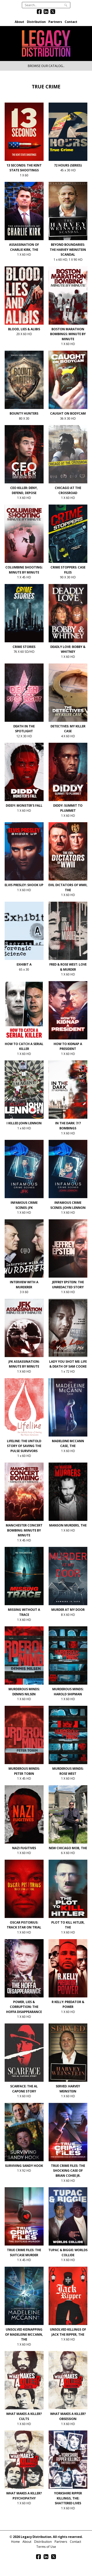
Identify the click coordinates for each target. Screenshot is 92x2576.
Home (15, 2541)
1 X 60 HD (24, 219)
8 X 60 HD (68, 1582)
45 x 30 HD (68, 137)
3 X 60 (24, 1256)
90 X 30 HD (68, 541)
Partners (55, 22)
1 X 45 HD (24, 541)
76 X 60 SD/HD (24, 619)
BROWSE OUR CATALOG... (46, 66)
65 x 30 (24, 936)
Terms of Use (46, 2547)
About (19, 22)
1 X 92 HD (24, 2138)
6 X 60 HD (68, 1820)
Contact (71, 22)
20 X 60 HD (24, 301)
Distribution (36, 22)
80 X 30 (24, 385)
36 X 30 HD (68, 385)
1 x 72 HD (68, 1336)
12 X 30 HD (24, 700)
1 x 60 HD (24, 1095)
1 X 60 (24, 139)
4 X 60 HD (68, 700)
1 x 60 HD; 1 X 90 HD (68, 222)
